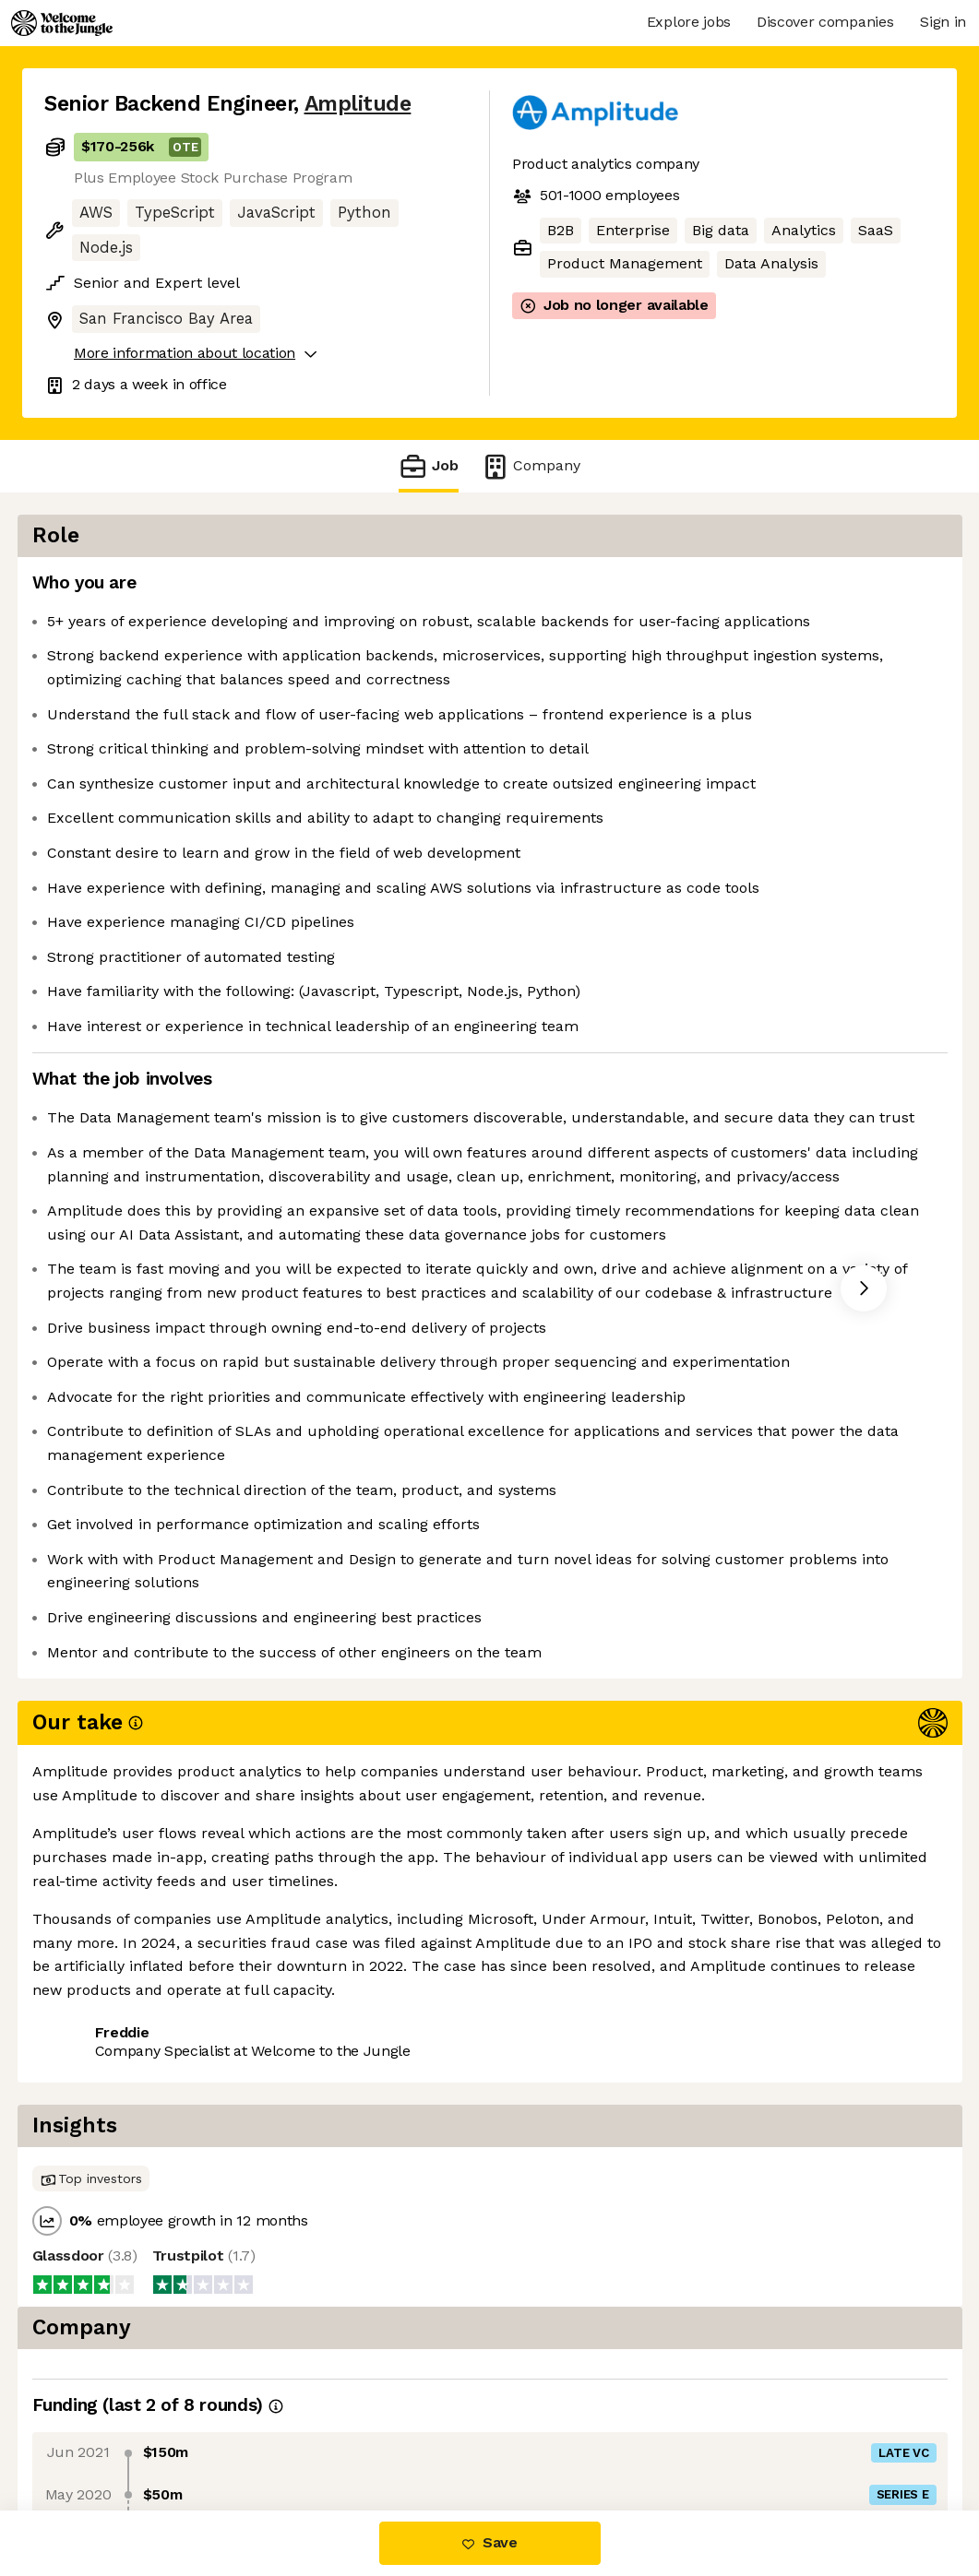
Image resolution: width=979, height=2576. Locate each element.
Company (530, 466)
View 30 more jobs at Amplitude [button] (289, 2432)
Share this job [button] (95, 2432)
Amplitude (358, 103)
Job (428, 466)
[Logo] (62, 23)
